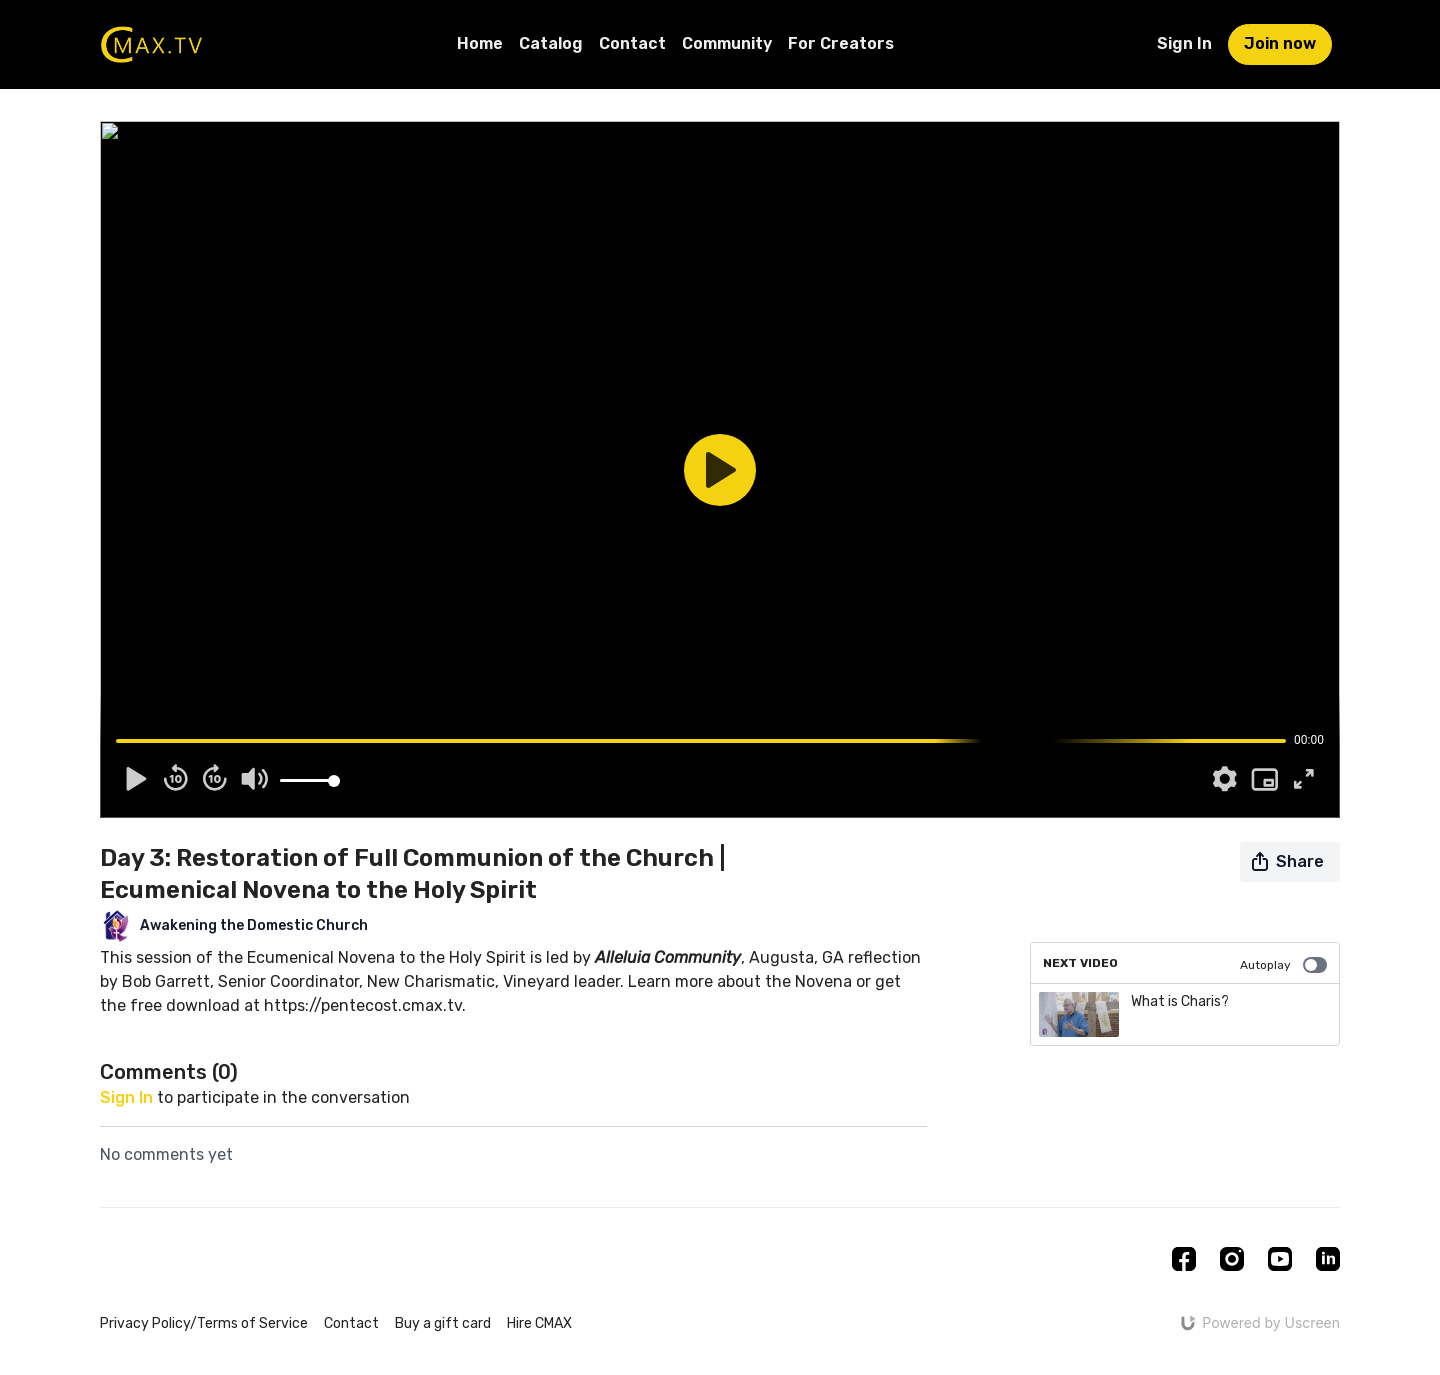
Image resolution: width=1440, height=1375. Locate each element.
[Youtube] (1280, 1259)
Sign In (1184, 43)
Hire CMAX (539, 1323)
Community (727, 43)
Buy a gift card (443, 1323)
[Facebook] (1184, 1259)
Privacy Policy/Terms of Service (204, 1323)
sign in (126, 1097)
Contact (632, 43)
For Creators (841, 43)
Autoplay (1283, 965)
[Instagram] (1232, 1259)
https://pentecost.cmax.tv (363, 1005)
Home (480, 43)
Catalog (551, 43)
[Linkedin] (1328, 1259)
